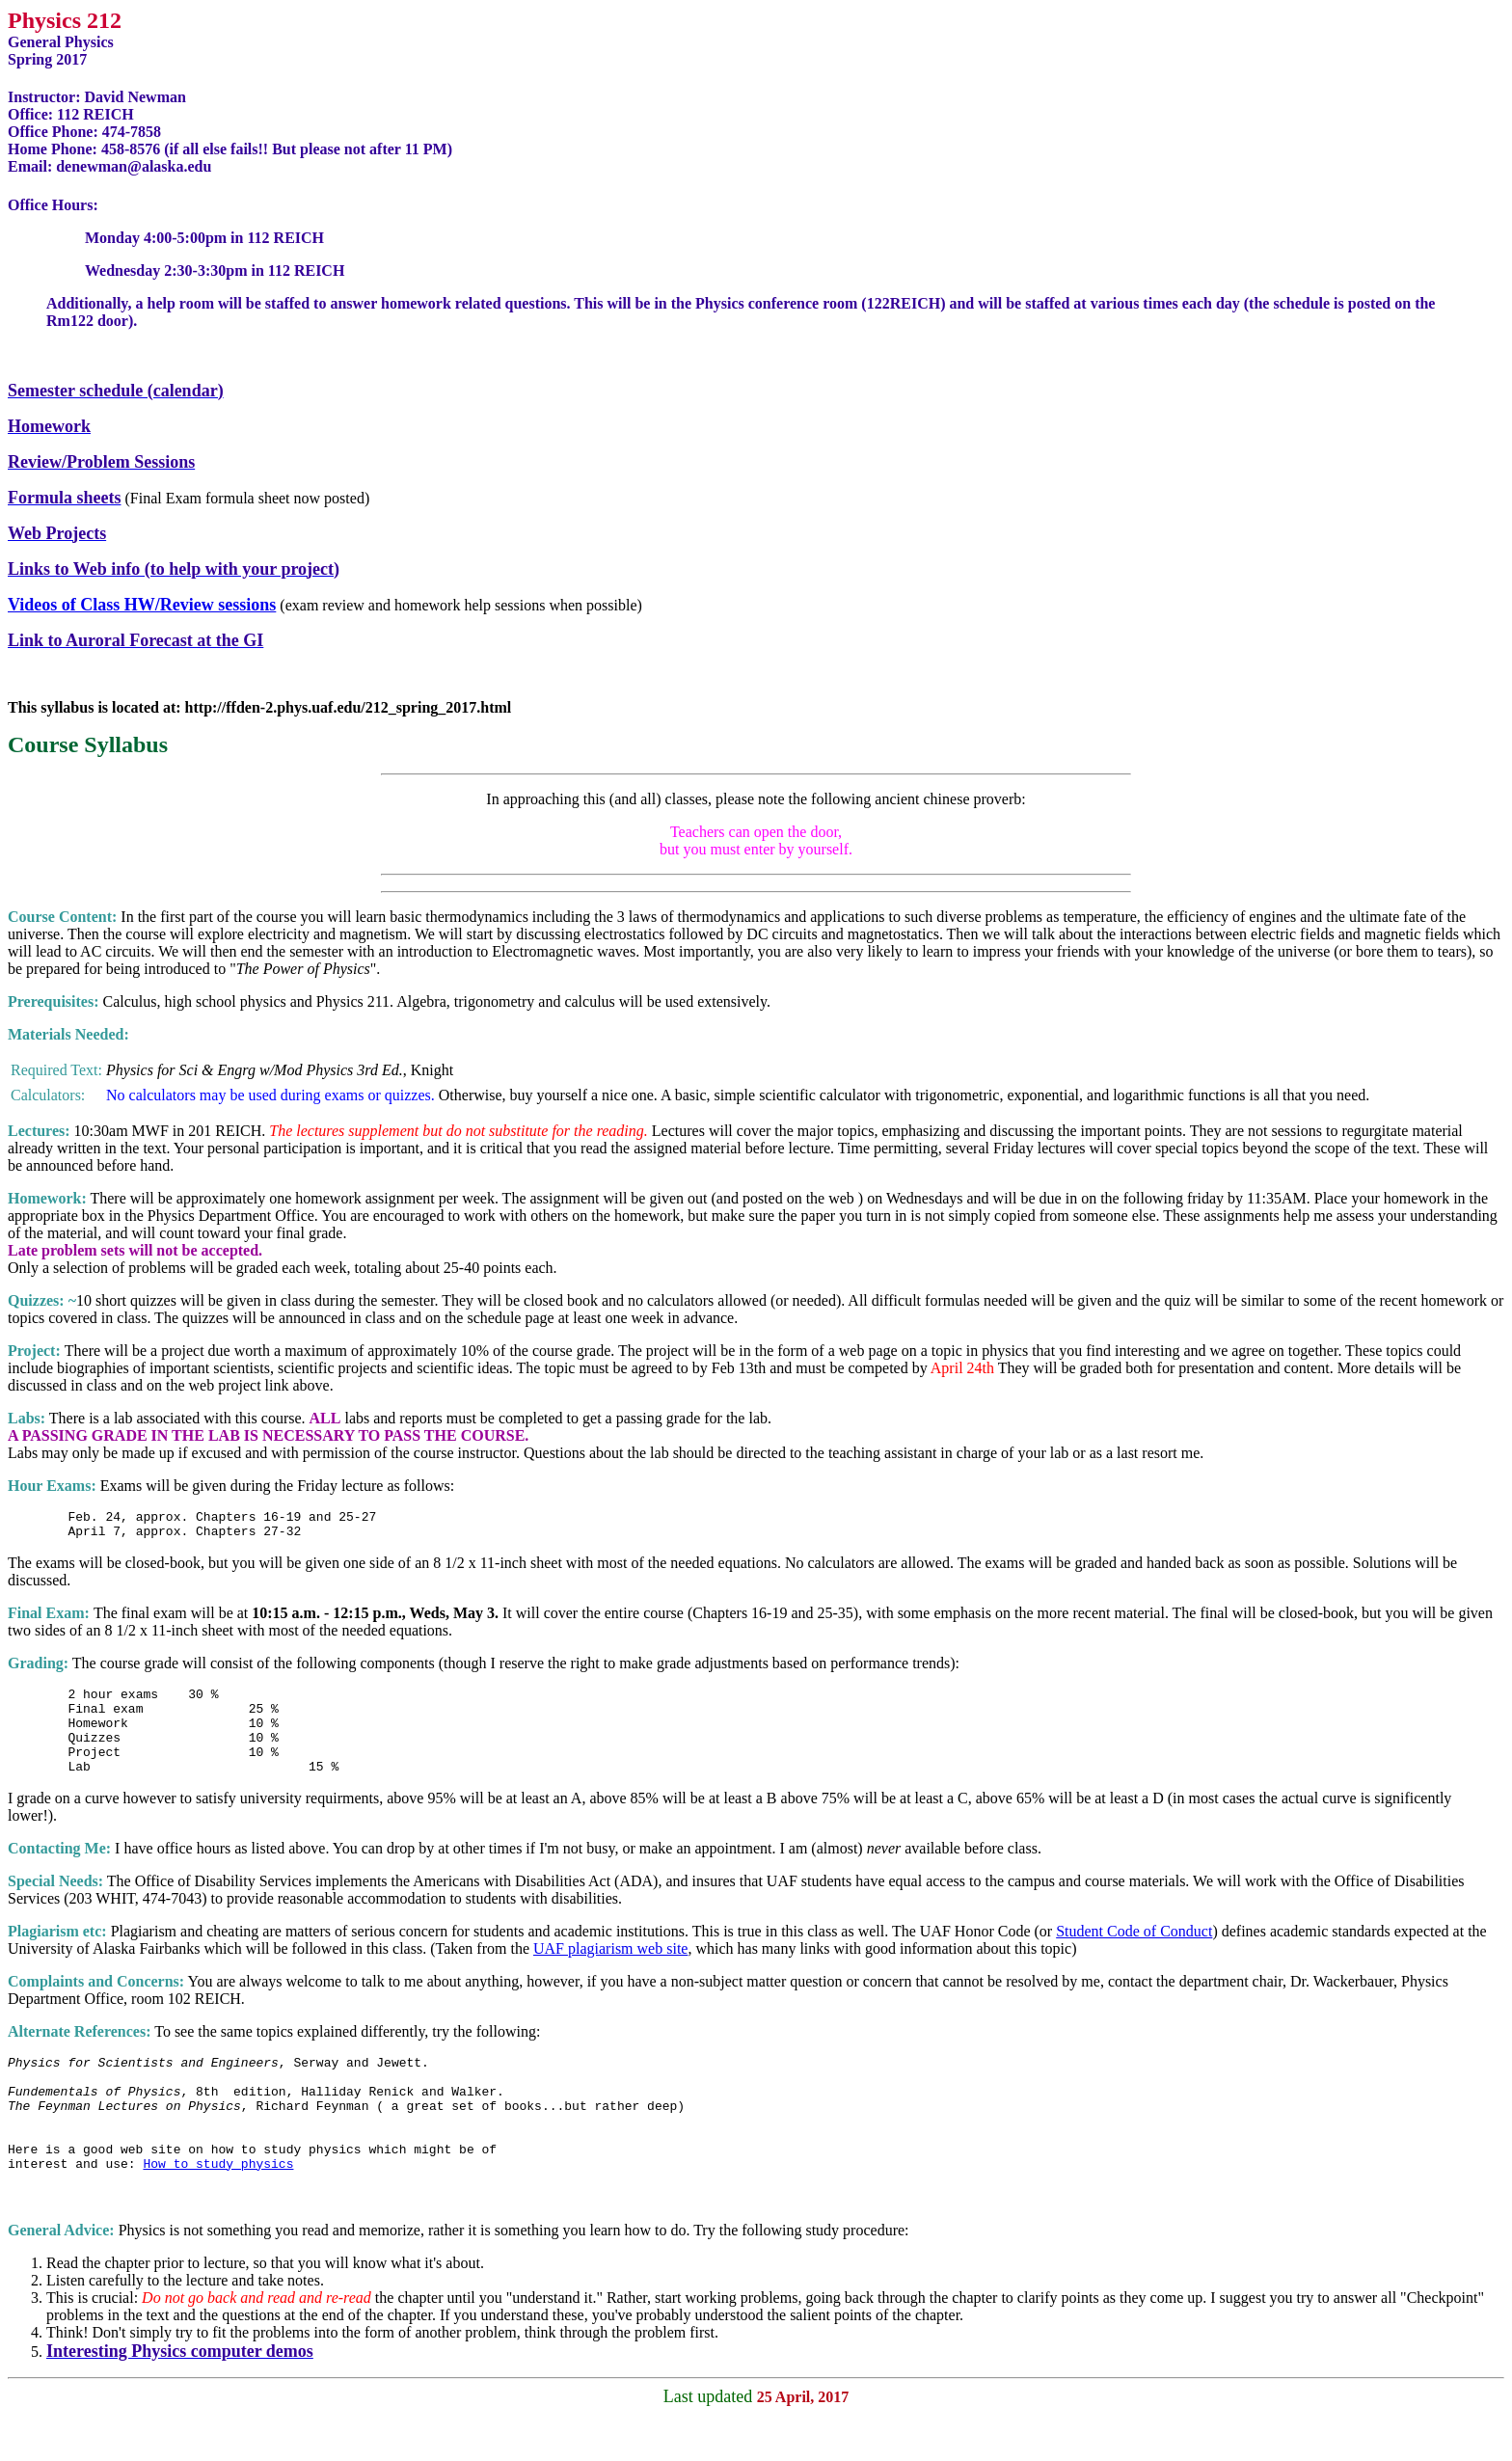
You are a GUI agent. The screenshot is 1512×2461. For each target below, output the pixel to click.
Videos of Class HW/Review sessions (142, 604)
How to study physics (218, 2209)
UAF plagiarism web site (610, 1971)
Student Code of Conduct (1134, 1954)
